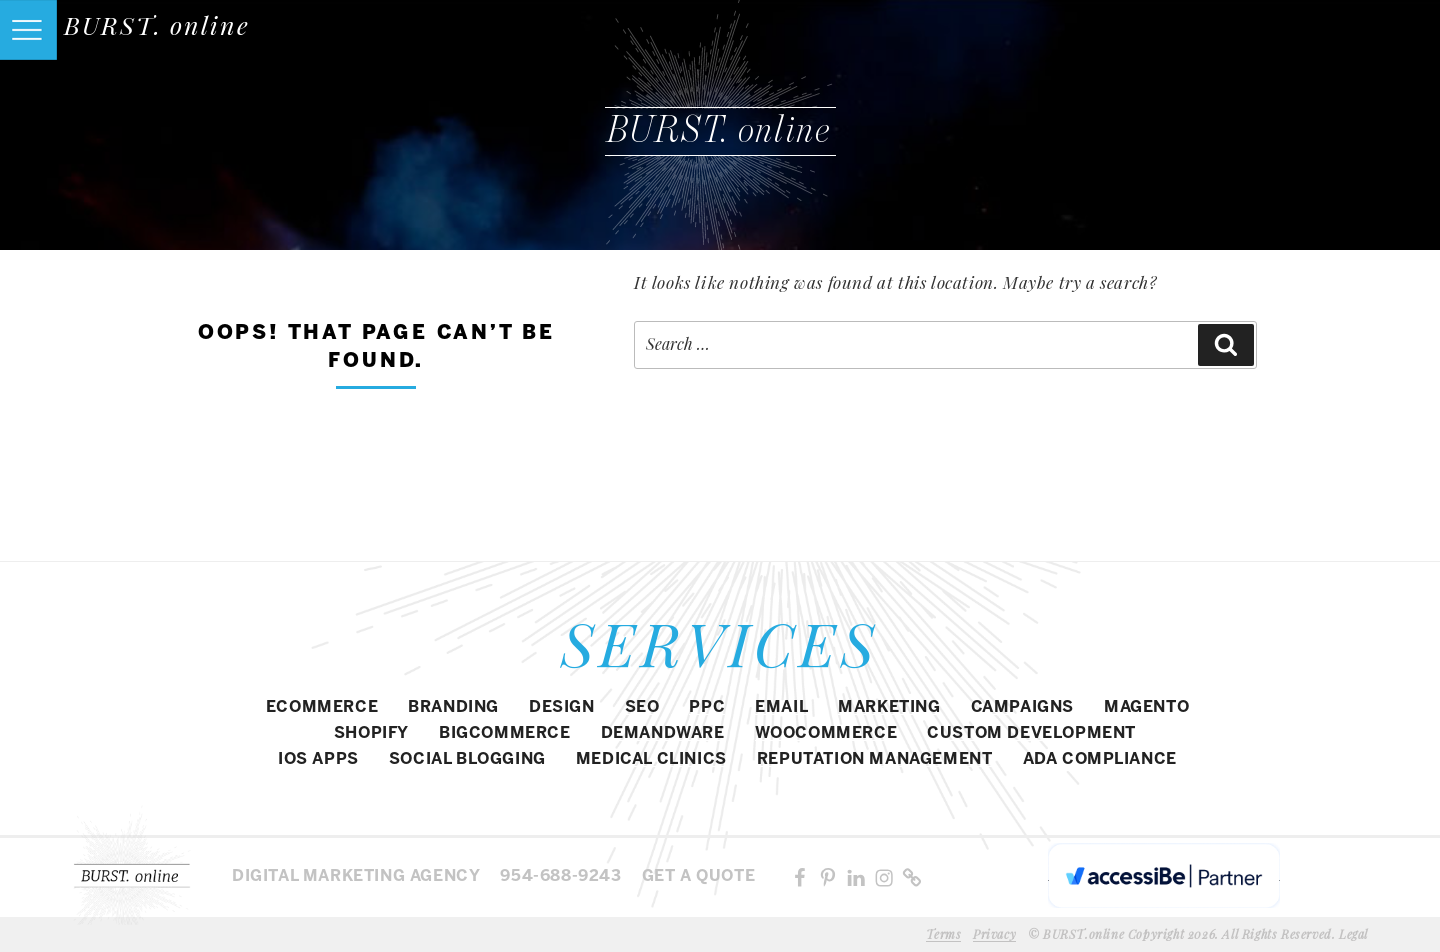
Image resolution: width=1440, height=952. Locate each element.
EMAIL (781, 707)
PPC (707, 707)
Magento (1146, 707)
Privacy (994, 934)
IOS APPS (318, 759)
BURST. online (157, 24)
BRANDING (453, 707)
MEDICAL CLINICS (651, 759)
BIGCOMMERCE (505, 733)
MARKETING (889, 707)
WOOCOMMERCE (826, 733)
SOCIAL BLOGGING (467, 759)
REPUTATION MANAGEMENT (875, 759)
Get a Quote (699, 876)
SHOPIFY (371, 733)
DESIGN (562, 707)
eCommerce (322, 707)
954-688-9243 (560, 876)
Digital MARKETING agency (356, 876)
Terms (943, 934)
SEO (642, 707)
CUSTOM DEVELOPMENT (1031, 733)
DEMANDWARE (663, 733)
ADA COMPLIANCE (1100, 759)
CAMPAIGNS (1022, 707)
